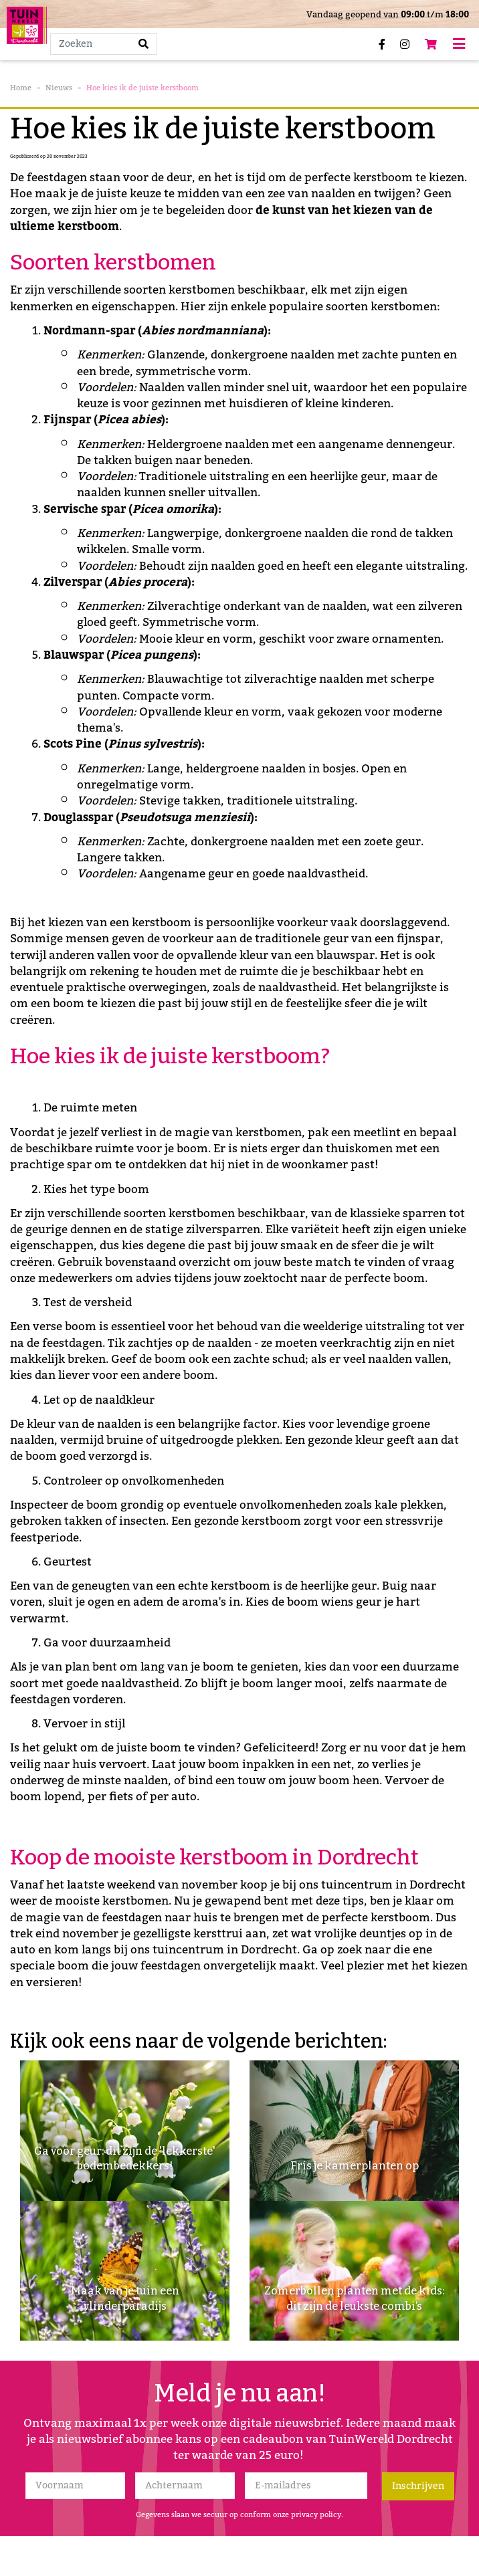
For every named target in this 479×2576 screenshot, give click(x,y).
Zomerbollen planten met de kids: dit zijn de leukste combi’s (354, 2298)
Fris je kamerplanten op (354, 2165)
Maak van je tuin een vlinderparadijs (125, 2298)
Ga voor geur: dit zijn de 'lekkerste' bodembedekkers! (124, 2158)
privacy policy (316, 2514)
